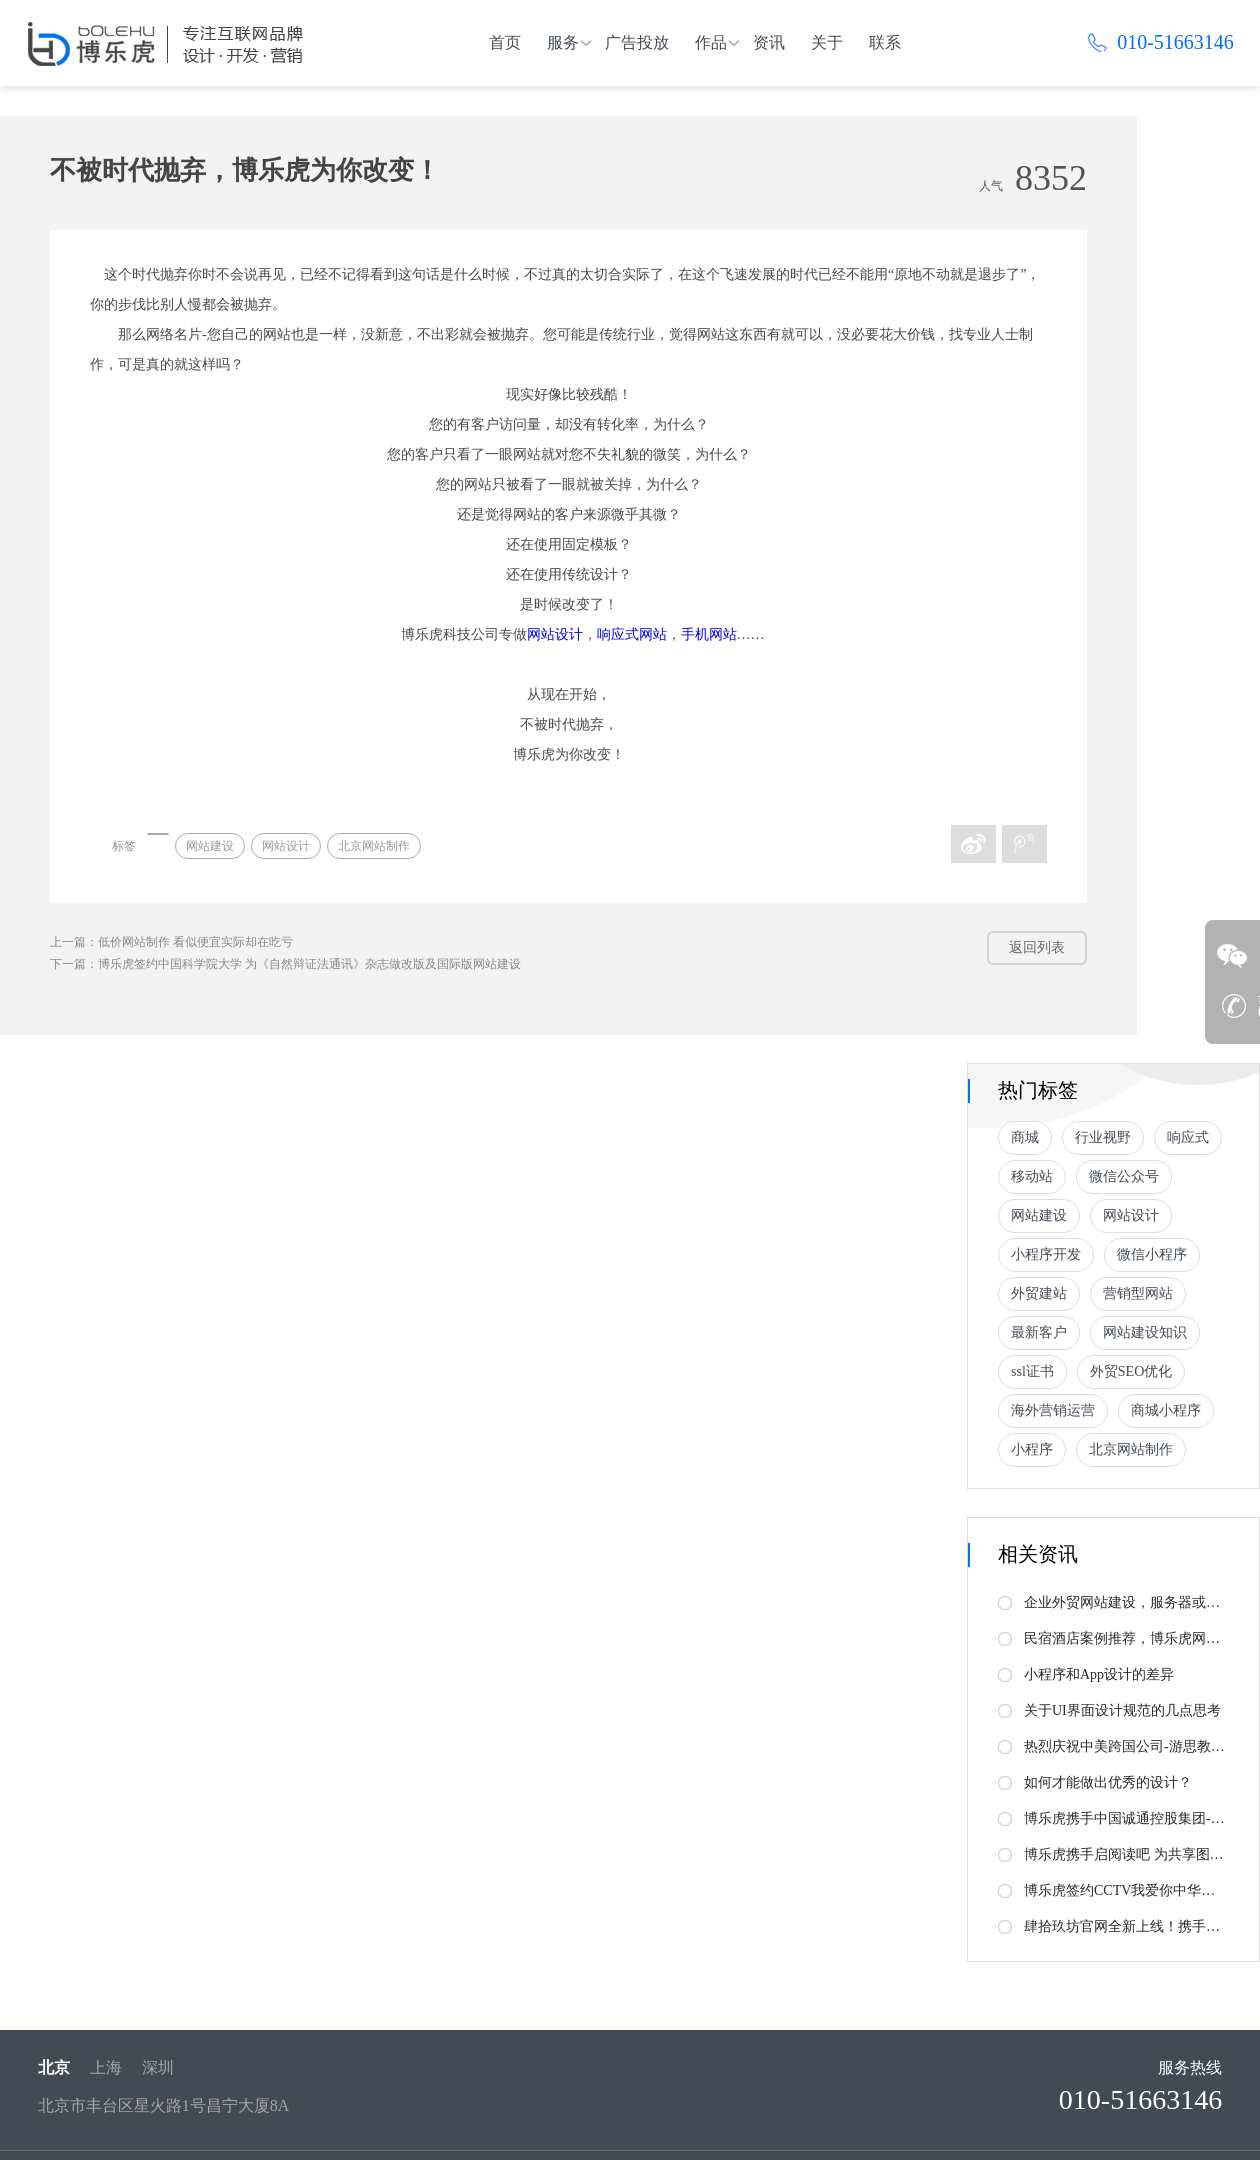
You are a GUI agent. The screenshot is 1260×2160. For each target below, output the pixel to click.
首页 (505, 42)
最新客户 (1039, 1332)
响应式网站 (632, 634)
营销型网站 (1138, 1293)
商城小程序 (1166, 1410)
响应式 (1188, 1137)
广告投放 (637, 42)
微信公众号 (1124, 1176)
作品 (711, 42)
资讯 (769, 42)
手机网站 (709, 634)
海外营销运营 (1053, 1410)
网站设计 (555, 634)
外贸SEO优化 (1131, 1371)
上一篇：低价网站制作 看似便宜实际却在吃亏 (171, 942)
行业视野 (1103, 1137)
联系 (885, 42)
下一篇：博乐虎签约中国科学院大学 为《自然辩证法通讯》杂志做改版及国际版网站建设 (285, 964)
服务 (563, 42)
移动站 (1032, 1176)
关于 (827, 42)
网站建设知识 (1145, 1332)
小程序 (1032, 1449)
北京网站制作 (374, 846)
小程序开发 (1046, 1254)
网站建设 (210, 846)
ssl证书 (1032, 1371)
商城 (1025, 1137)
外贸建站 (1039, 1293)
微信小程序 (1152, 1254)
